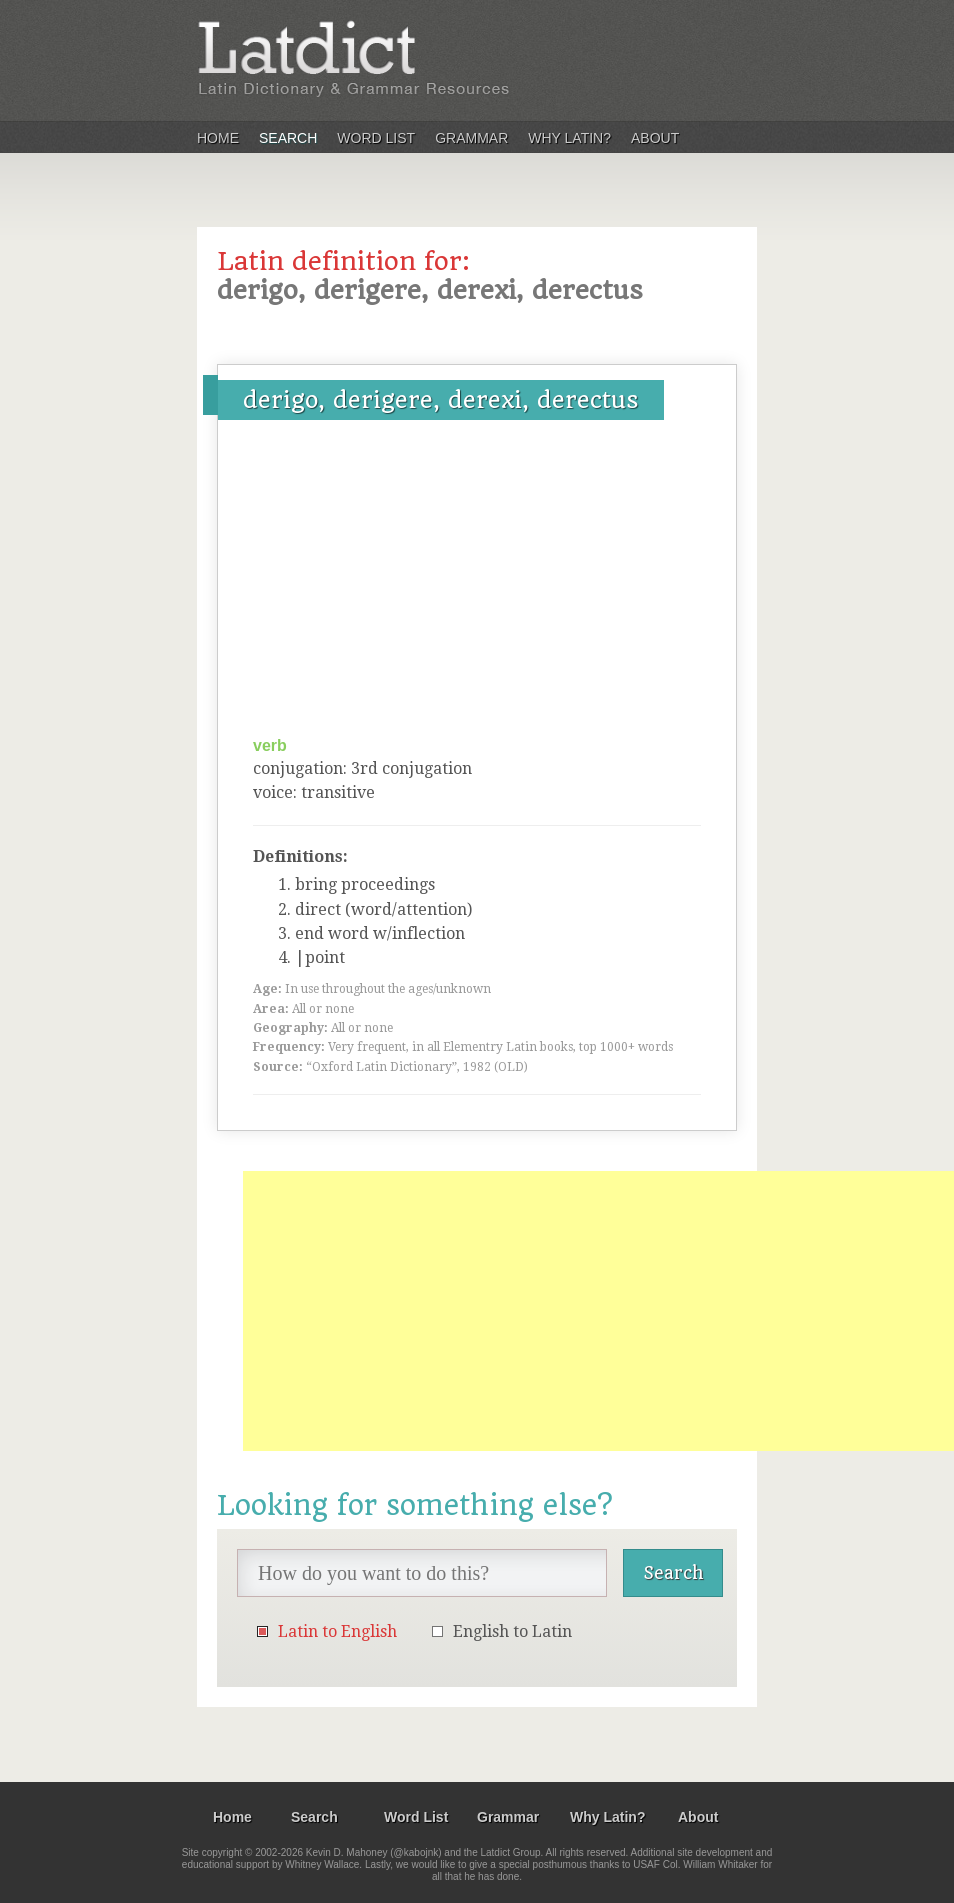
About (655, 138)
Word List (376, 138)
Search (288, 138)
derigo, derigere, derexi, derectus (441, 400)
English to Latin (512, 1631)
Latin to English (337, 1631)
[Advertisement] (477, 585)
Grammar (471, 138)
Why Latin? (569, 138)
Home (218, 138)
